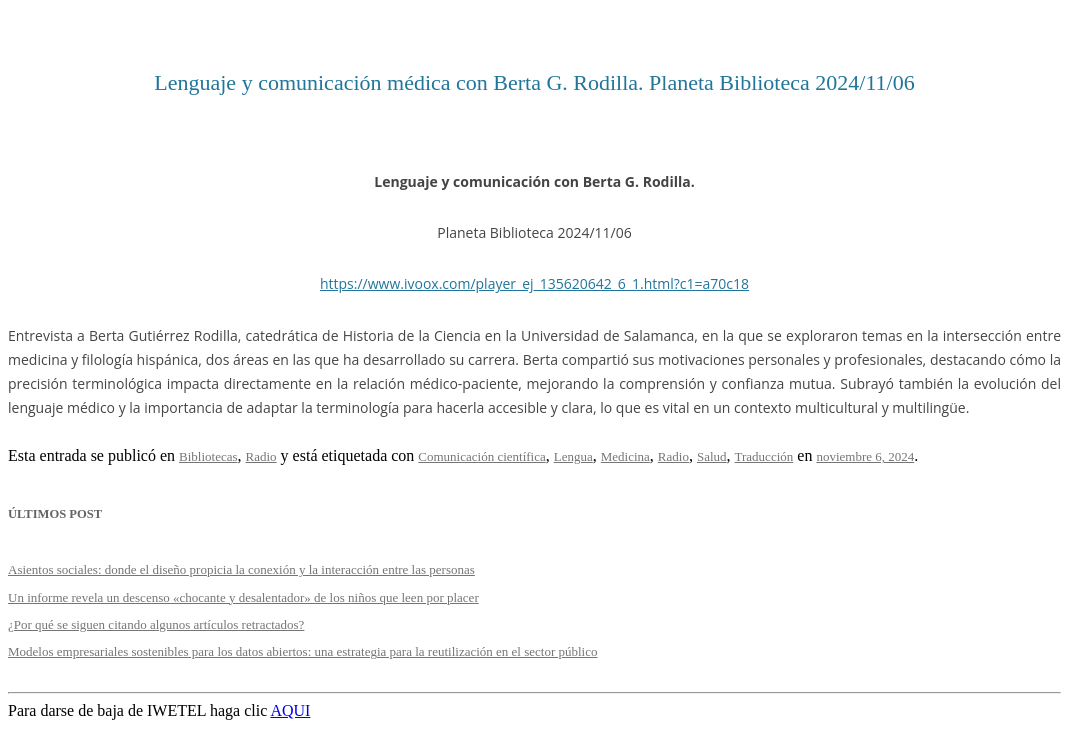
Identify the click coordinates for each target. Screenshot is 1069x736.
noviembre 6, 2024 (865, 456)
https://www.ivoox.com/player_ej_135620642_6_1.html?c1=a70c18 (534, 283)
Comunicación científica (481, 456)
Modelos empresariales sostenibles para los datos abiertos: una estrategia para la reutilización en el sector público (303, 651)
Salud (712, 456)
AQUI (290, 710)
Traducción (764, 456)
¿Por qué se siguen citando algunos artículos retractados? (156, 624)
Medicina (625, 456)
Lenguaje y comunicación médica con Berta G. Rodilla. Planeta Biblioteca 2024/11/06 (534, 82)
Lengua (573, 456)
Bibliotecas (208, 456)
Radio (261, 456)
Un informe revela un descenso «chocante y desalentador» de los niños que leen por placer (243, 597)
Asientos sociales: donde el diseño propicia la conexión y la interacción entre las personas (241, 569)
